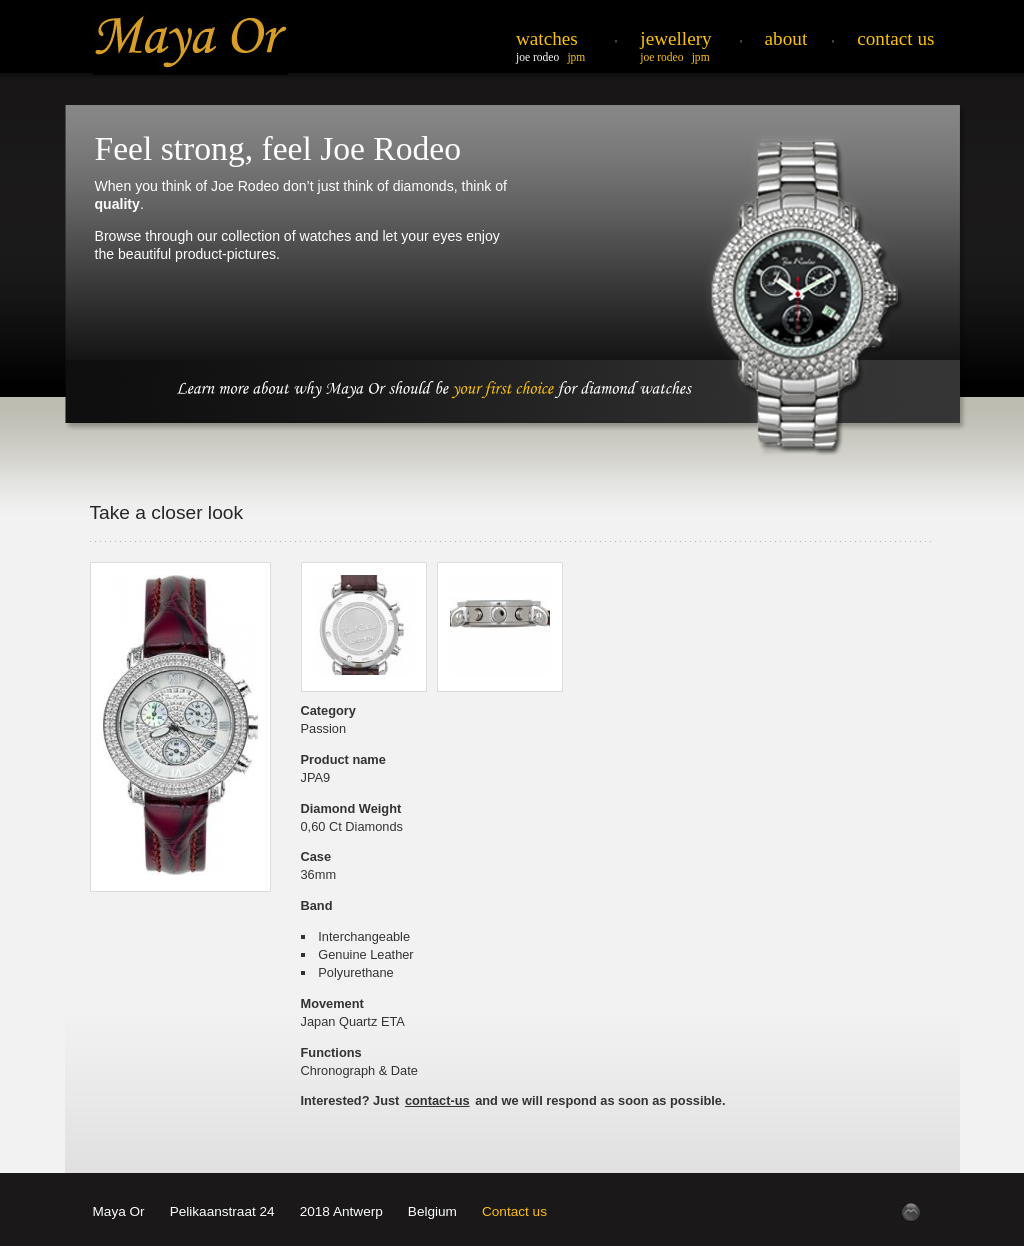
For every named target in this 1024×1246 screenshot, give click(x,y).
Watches (547, 38)
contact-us (437, 1100)
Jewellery (675, 38)
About (786, 38)
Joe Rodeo (537, 57)
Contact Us (895, 38)
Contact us (514, 1211)
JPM (576, 57)
